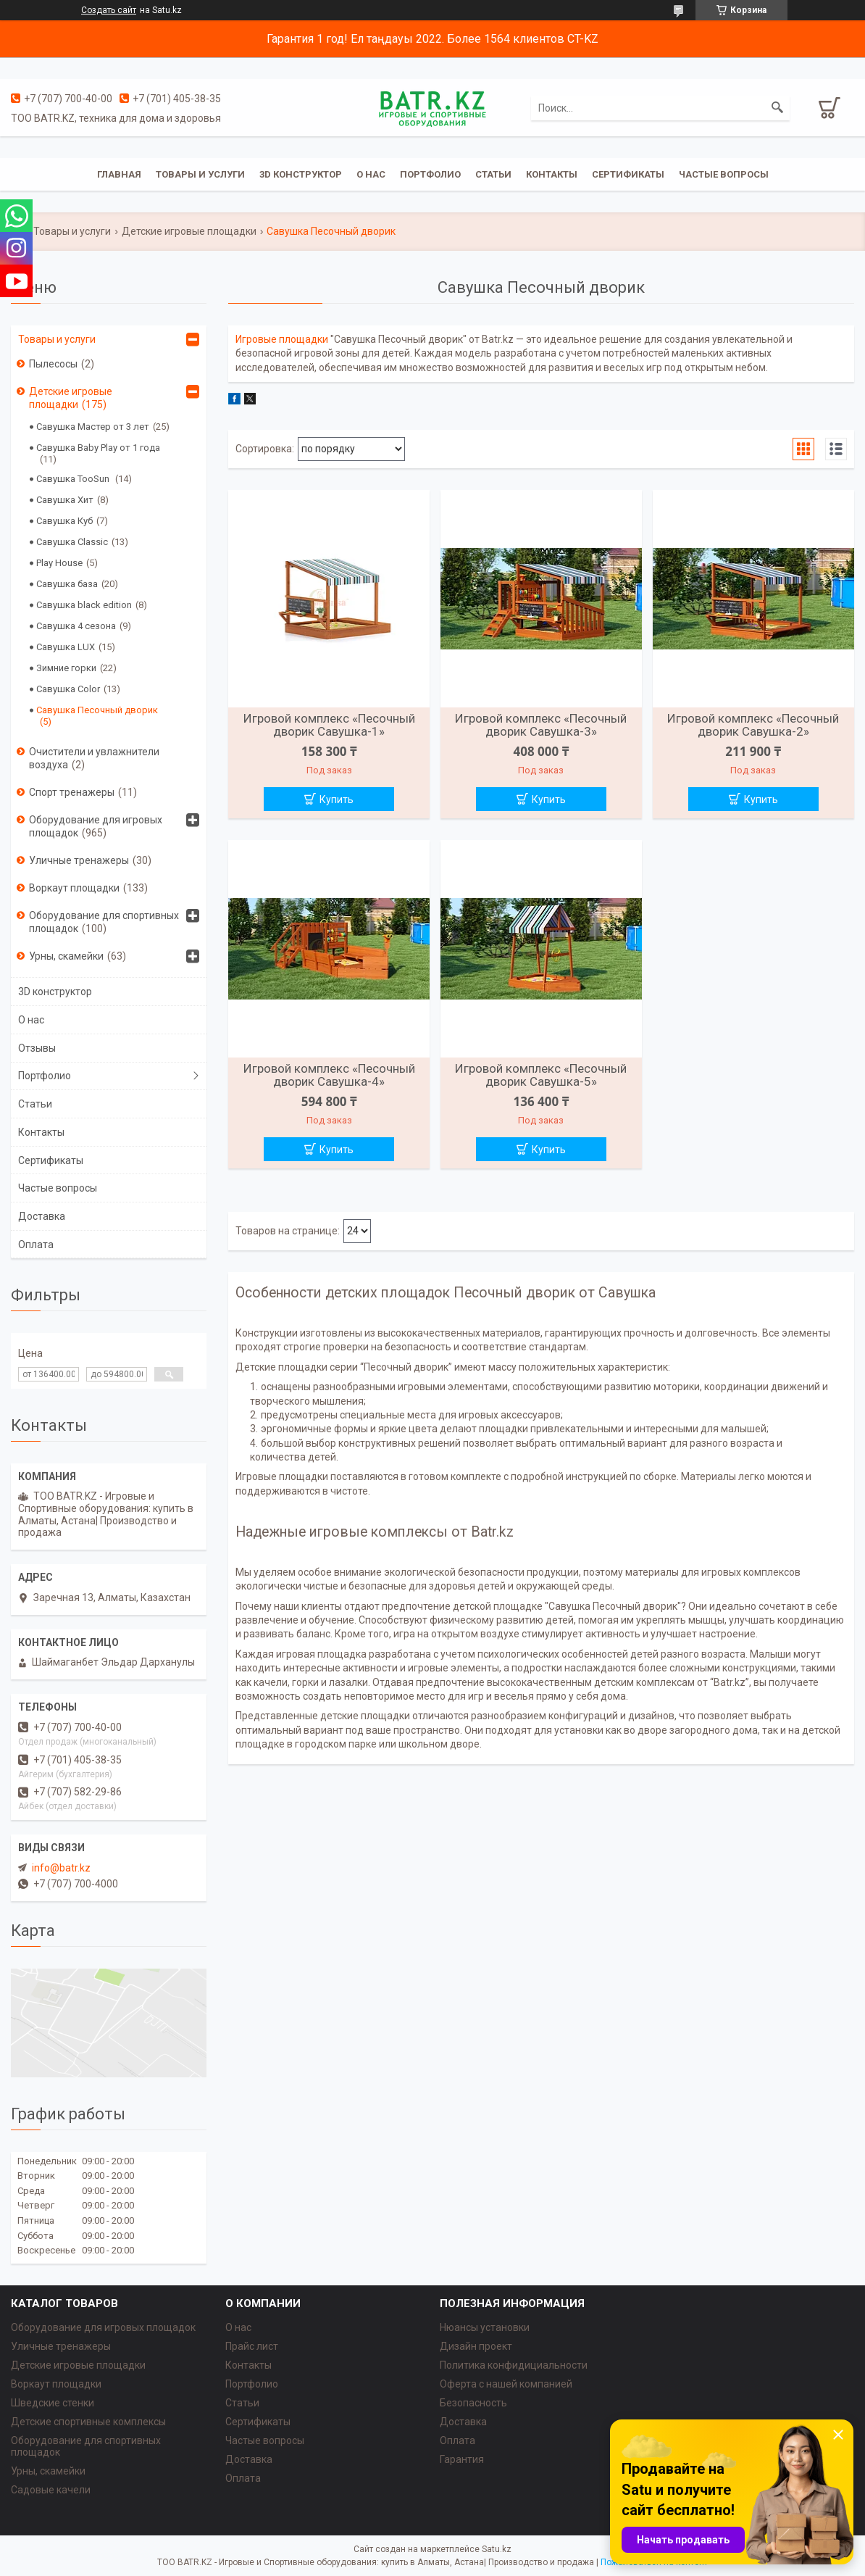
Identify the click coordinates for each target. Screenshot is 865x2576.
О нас (370, 174)
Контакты (551, 174)
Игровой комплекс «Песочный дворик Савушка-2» (753, 725)
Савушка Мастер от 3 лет (92, 426)
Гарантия (462, 2459)
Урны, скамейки (66, 956)
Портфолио (430, 174)
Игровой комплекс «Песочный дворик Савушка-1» (329, 725)
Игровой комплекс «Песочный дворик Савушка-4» (329, 1075)
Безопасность (473, 2403)
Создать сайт (108, 10)
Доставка (41, 1216)
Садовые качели (51, 2490)
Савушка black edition (84, 604)
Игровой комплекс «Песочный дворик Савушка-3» (541, 725)
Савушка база (67, 583)
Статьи (493, 174)
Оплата (36, 1244)
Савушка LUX (65, 646)
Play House (59, 562)
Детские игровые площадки (189, 231)
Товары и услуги (200, 174)
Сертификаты (628, 174)
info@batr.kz (61, 1868)
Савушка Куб (64, 520)
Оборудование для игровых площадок (95, 826)
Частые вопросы (724, 174)
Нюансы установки (485, 2327)
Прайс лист (251, 2346)
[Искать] (777, 108)
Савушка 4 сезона (76, 625)
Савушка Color (68, 689)
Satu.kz (496, 2549)
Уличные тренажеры (79, 860)
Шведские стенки (52, 2403)
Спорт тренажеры (71, 792)
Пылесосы (53, 364)
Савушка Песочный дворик (97, 710)
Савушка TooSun (74, 478)
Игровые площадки (281, 339)
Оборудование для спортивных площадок (104, 922)
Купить (336, 799)
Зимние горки (66, 667)
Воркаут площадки (74, 888)
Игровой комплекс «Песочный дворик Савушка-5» (541, 1075)
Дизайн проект (476, 2346)
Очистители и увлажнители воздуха (94, 758)
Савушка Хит (64, 499)
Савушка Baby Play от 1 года (98, 447)
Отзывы (37, 1048)
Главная (119, 174)
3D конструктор (300, 174)
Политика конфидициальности (514, 2365)
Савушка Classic (72, 541)
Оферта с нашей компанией (506, 2384)
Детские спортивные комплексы (88, 2421)
